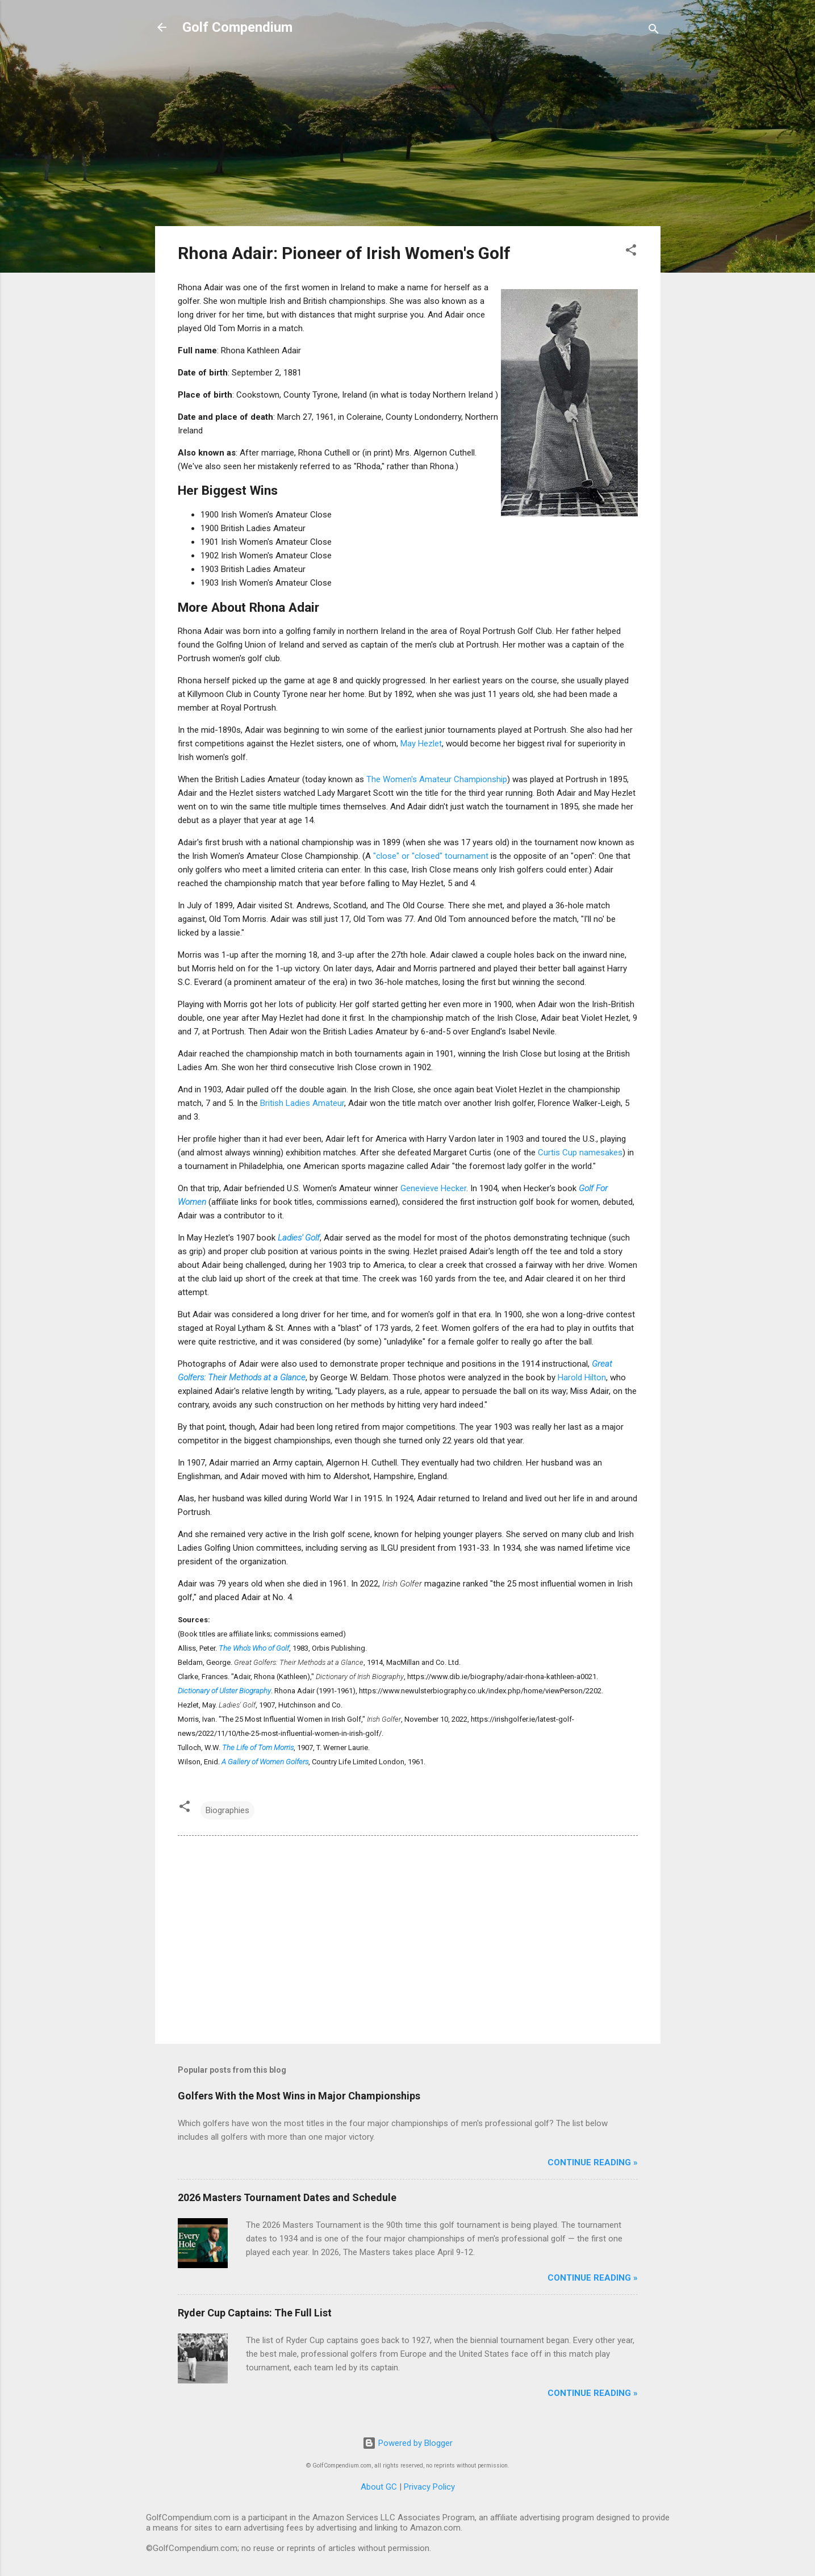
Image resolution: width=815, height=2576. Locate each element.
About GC (379, 2487)
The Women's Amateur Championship (436, 779)
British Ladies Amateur (302, 1103)
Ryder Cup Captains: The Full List (255, 2313)
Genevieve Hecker (433, 1188)
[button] (631, 252)
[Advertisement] (408, 137)
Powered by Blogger (407, 2443)
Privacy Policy (429, 2487)
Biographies (227, 1810)
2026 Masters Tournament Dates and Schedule (287, 2197)
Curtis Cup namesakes (580, 1152)
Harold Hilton (582, 1377)
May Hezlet (421, 743)
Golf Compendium (237, 27)
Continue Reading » (592, 2162)
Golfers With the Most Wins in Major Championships (299, 2096)
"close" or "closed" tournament (430, 856)
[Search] (654, 31)
